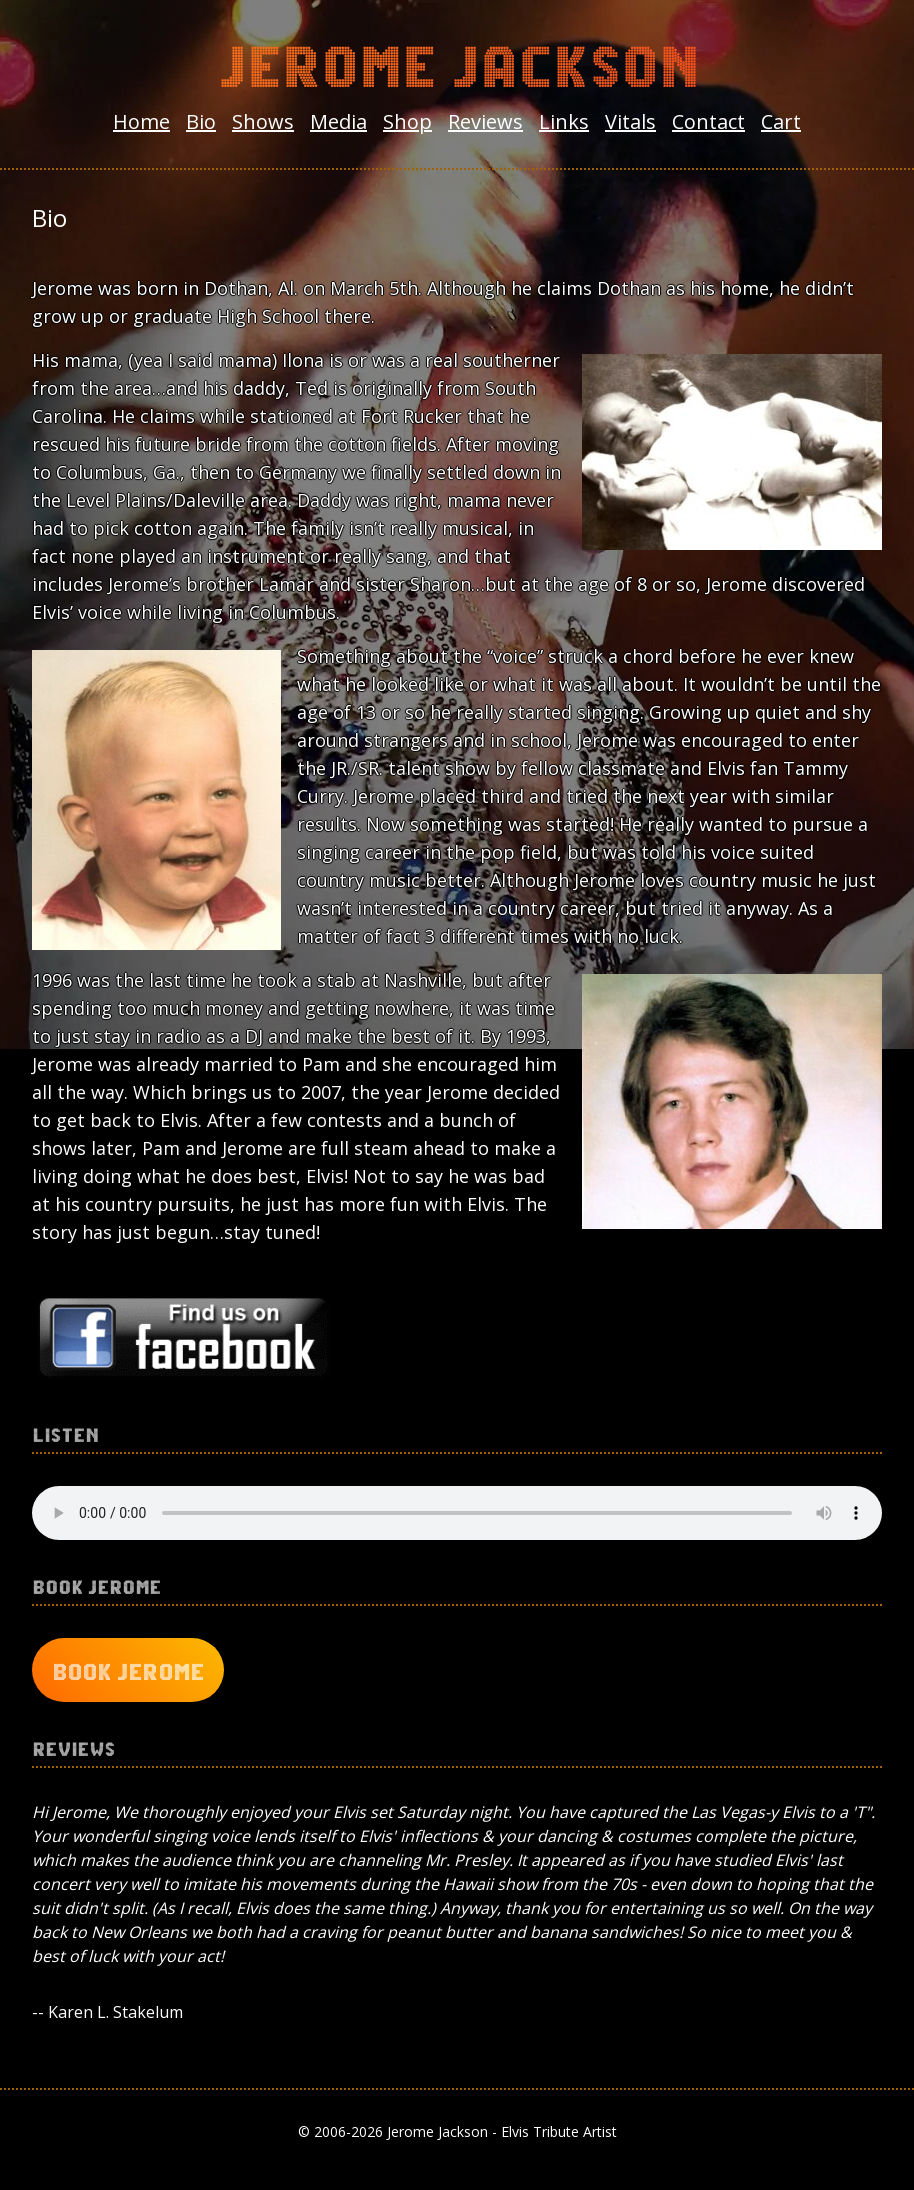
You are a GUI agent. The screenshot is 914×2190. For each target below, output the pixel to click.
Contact (708, 121)
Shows (263, 121)
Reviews (485, 121)
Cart (781, 121)
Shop (407, 121)
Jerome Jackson (457, 62)
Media (338, 121)
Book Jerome (128, 1670)
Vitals (630, 121)
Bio (201, 121)
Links (564, 121)
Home (141, 121)
